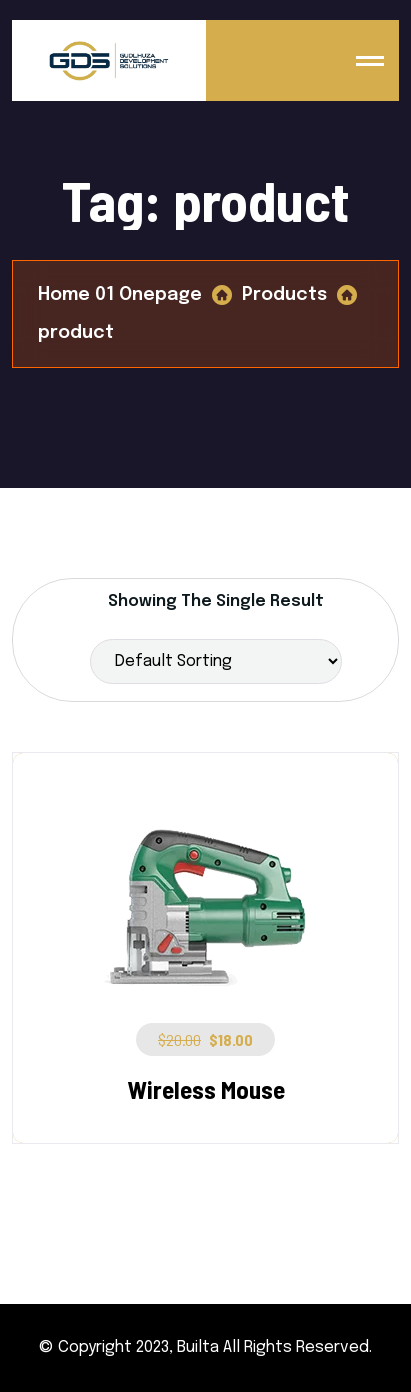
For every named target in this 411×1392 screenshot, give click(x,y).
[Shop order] (216, 661)
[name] (370, 61)
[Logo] (109, 61)
